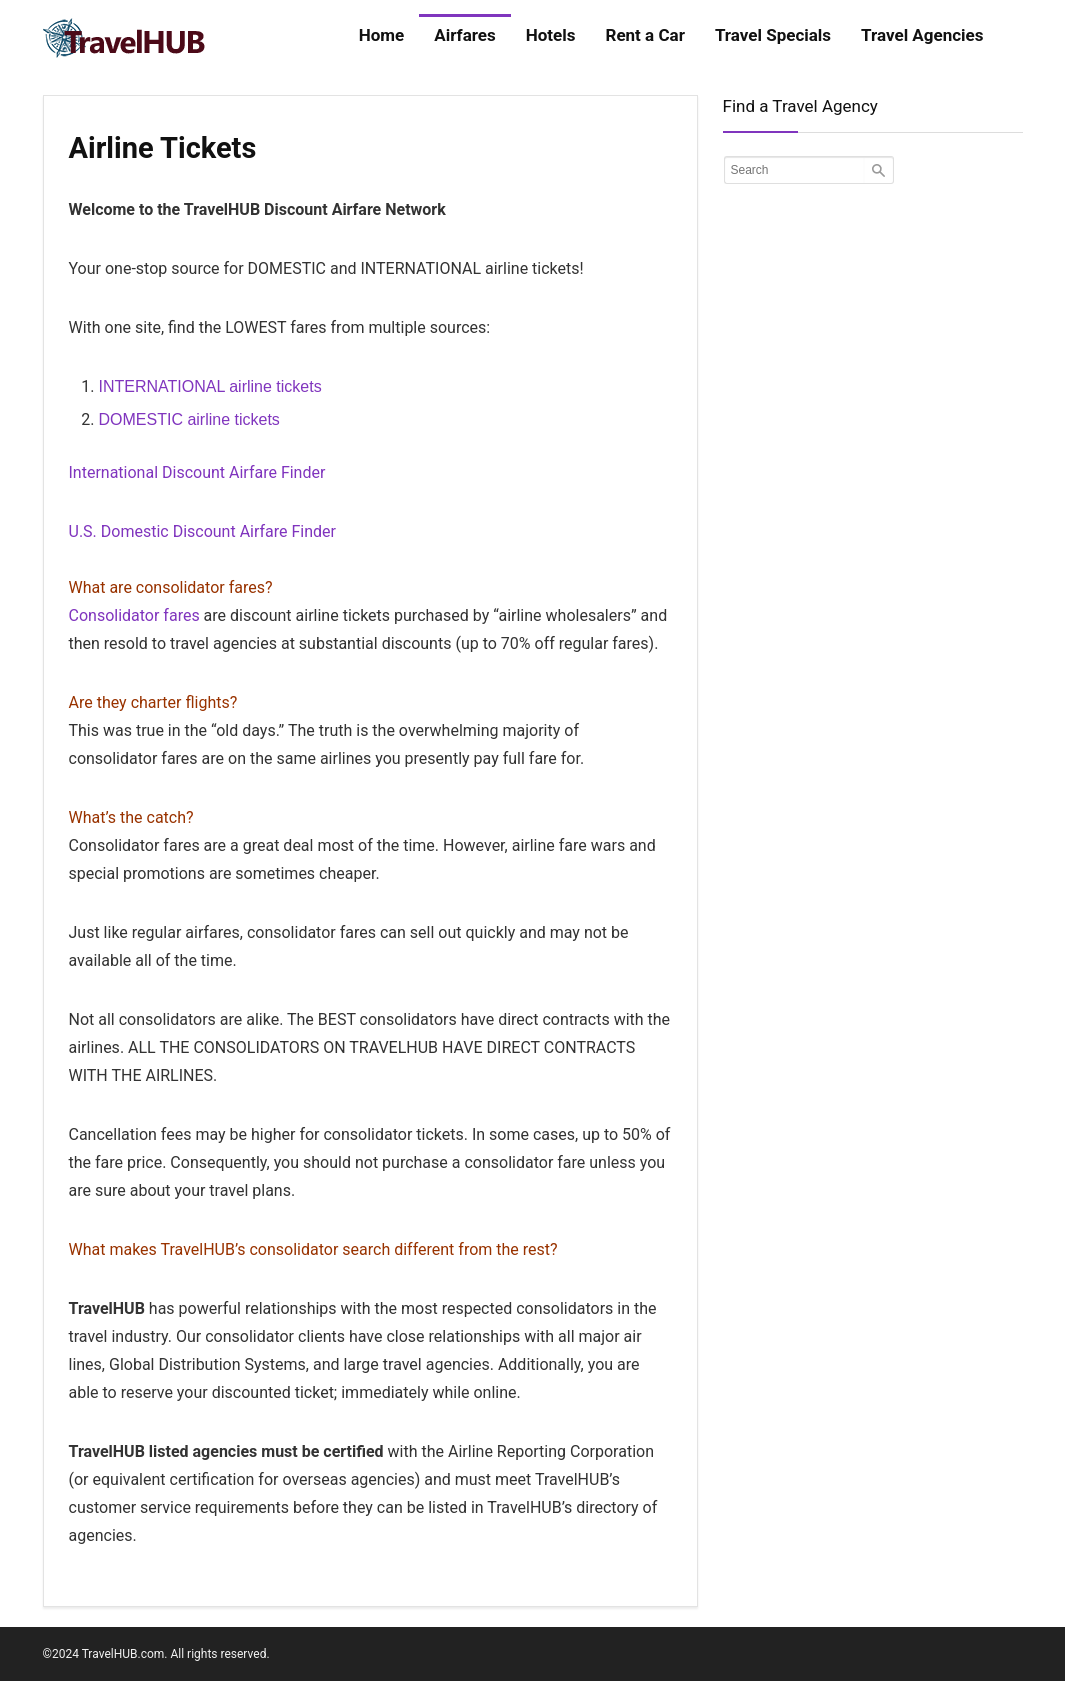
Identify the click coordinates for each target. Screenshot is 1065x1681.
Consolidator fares (134, 615)
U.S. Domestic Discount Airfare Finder (203, 531)
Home (382, 35)
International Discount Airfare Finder (197, 472)
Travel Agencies (922, 35)
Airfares (464, 35)
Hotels (551, 35)
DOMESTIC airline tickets (189, 419)
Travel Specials (773, 35)
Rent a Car (645, 35)
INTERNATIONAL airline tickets (210, 386)
